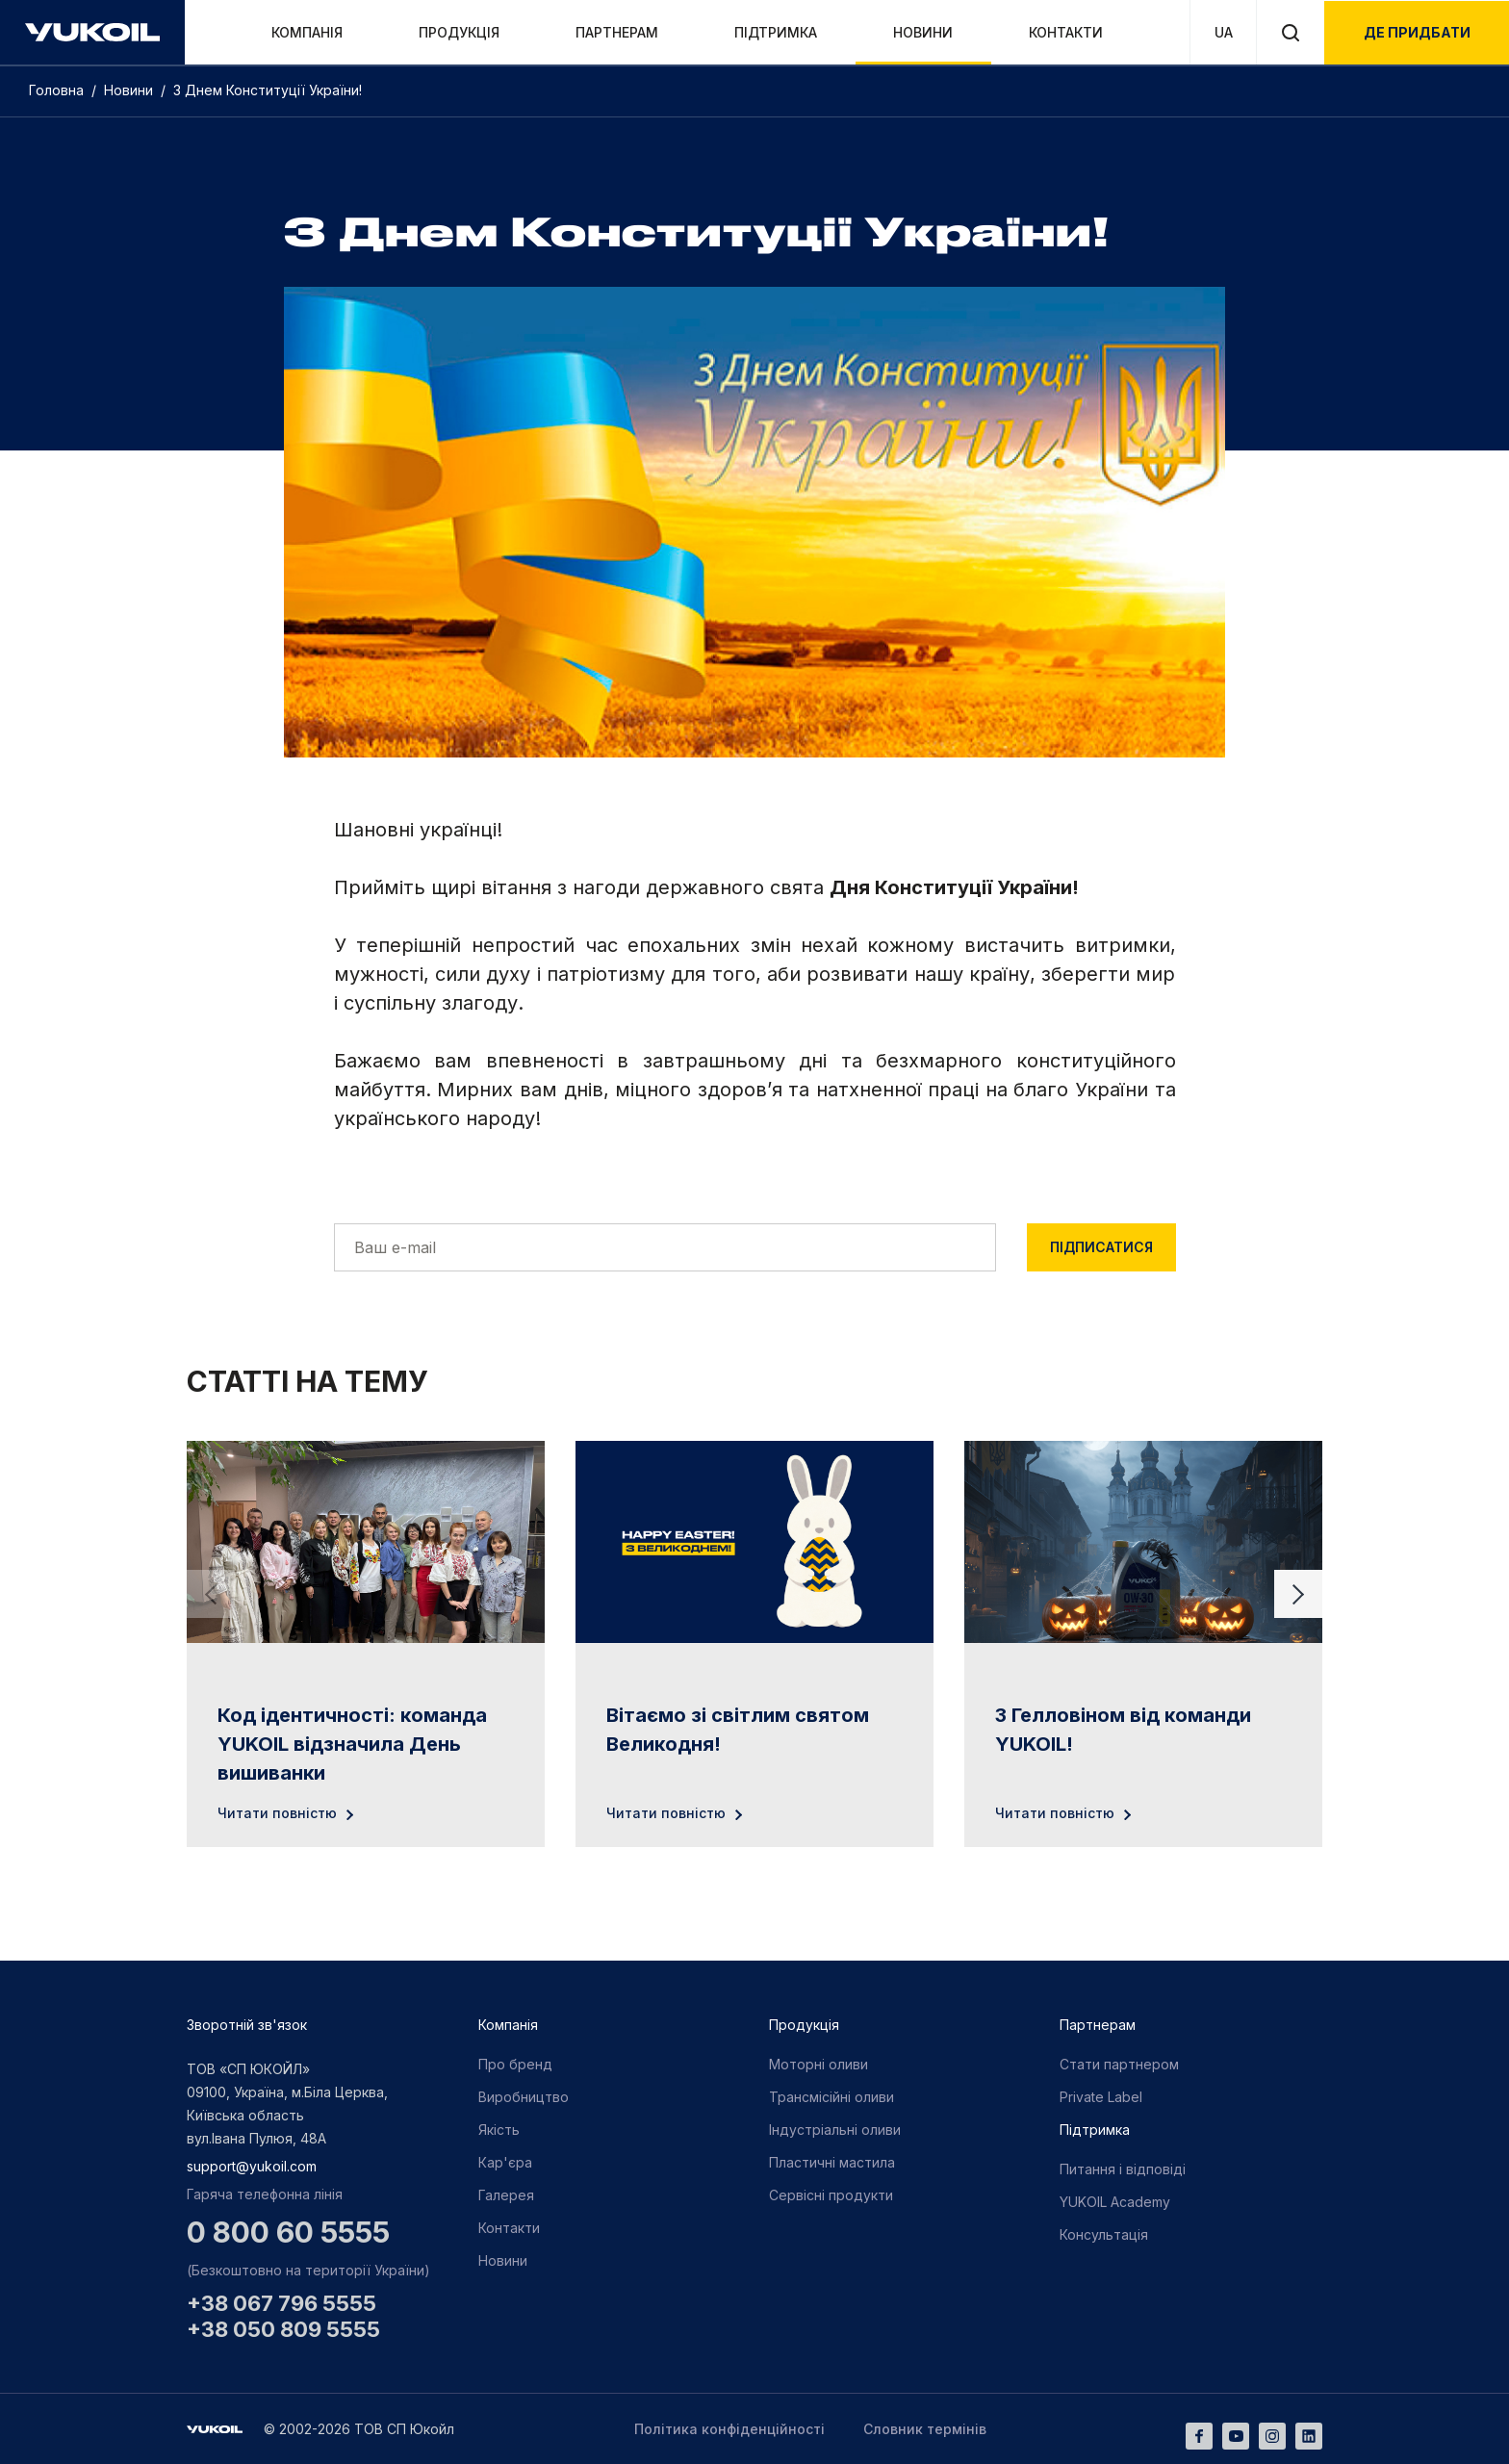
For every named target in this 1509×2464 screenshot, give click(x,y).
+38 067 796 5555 (281, 2303)
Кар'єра (505, 2162)
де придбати (1417, 32)
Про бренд (515, 2064)
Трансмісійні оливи (831, 2097)
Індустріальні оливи (835, 2129)
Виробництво (523, 2097)
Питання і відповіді (1123, 2169)
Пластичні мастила (832, 2162)
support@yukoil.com (252, 2166)
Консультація (1104, 2234)
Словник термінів (924, 2429)
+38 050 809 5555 (283, 2329)
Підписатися (1101, 1247)
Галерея (506, 2195)
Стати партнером (1119, 2064)
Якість (499, 2129)
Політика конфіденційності (729, 2429)
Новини (923, 32)
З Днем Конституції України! (271, 90)
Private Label (1101, 2097)
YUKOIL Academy (1115, 2202)
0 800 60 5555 (288, 2232)
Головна (58, 90)
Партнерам (616, 32)
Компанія (307, 32)
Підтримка (775, 32)
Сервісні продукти (831, 2195)
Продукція (459, 32)
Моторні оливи (818, 2064)
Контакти (1066, 32)
